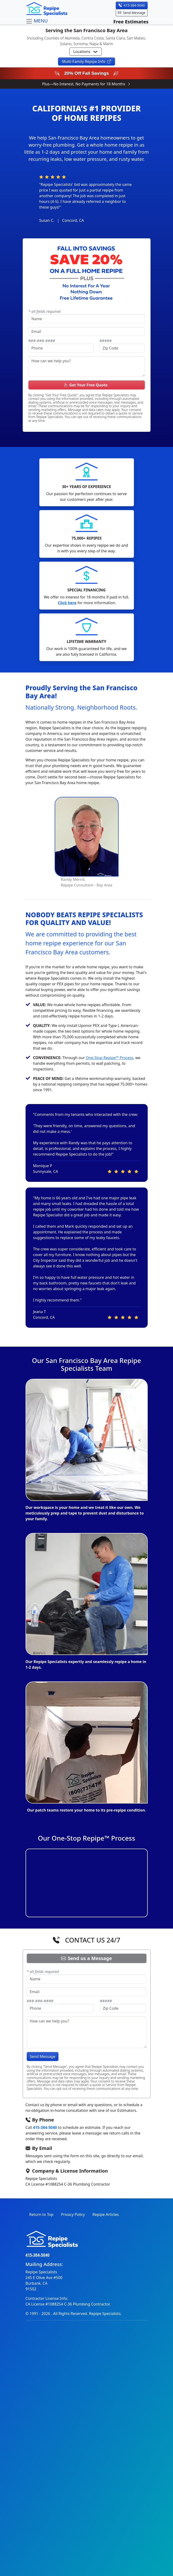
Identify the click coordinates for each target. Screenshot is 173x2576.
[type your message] (86, 366)
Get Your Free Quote (86, 385)
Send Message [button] (132, 12)
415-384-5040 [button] (132, 5)
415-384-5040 (45, 2127)
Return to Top (41, 2214)
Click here (67, 602)
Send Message (42, 2056)
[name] (86, 318)
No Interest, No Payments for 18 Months (86, 84)
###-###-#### (41, 340)
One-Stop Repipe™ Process (109, 1057)
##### (106, 340)
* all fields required (44, 311)
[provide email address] (86, 331)
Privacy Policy (73, 2214)
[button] (85, 52)
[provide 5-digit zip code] (122, 348)
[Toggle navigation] (37, 21)
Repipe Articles (106, 2214)
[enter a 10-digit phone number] (61, 348)
